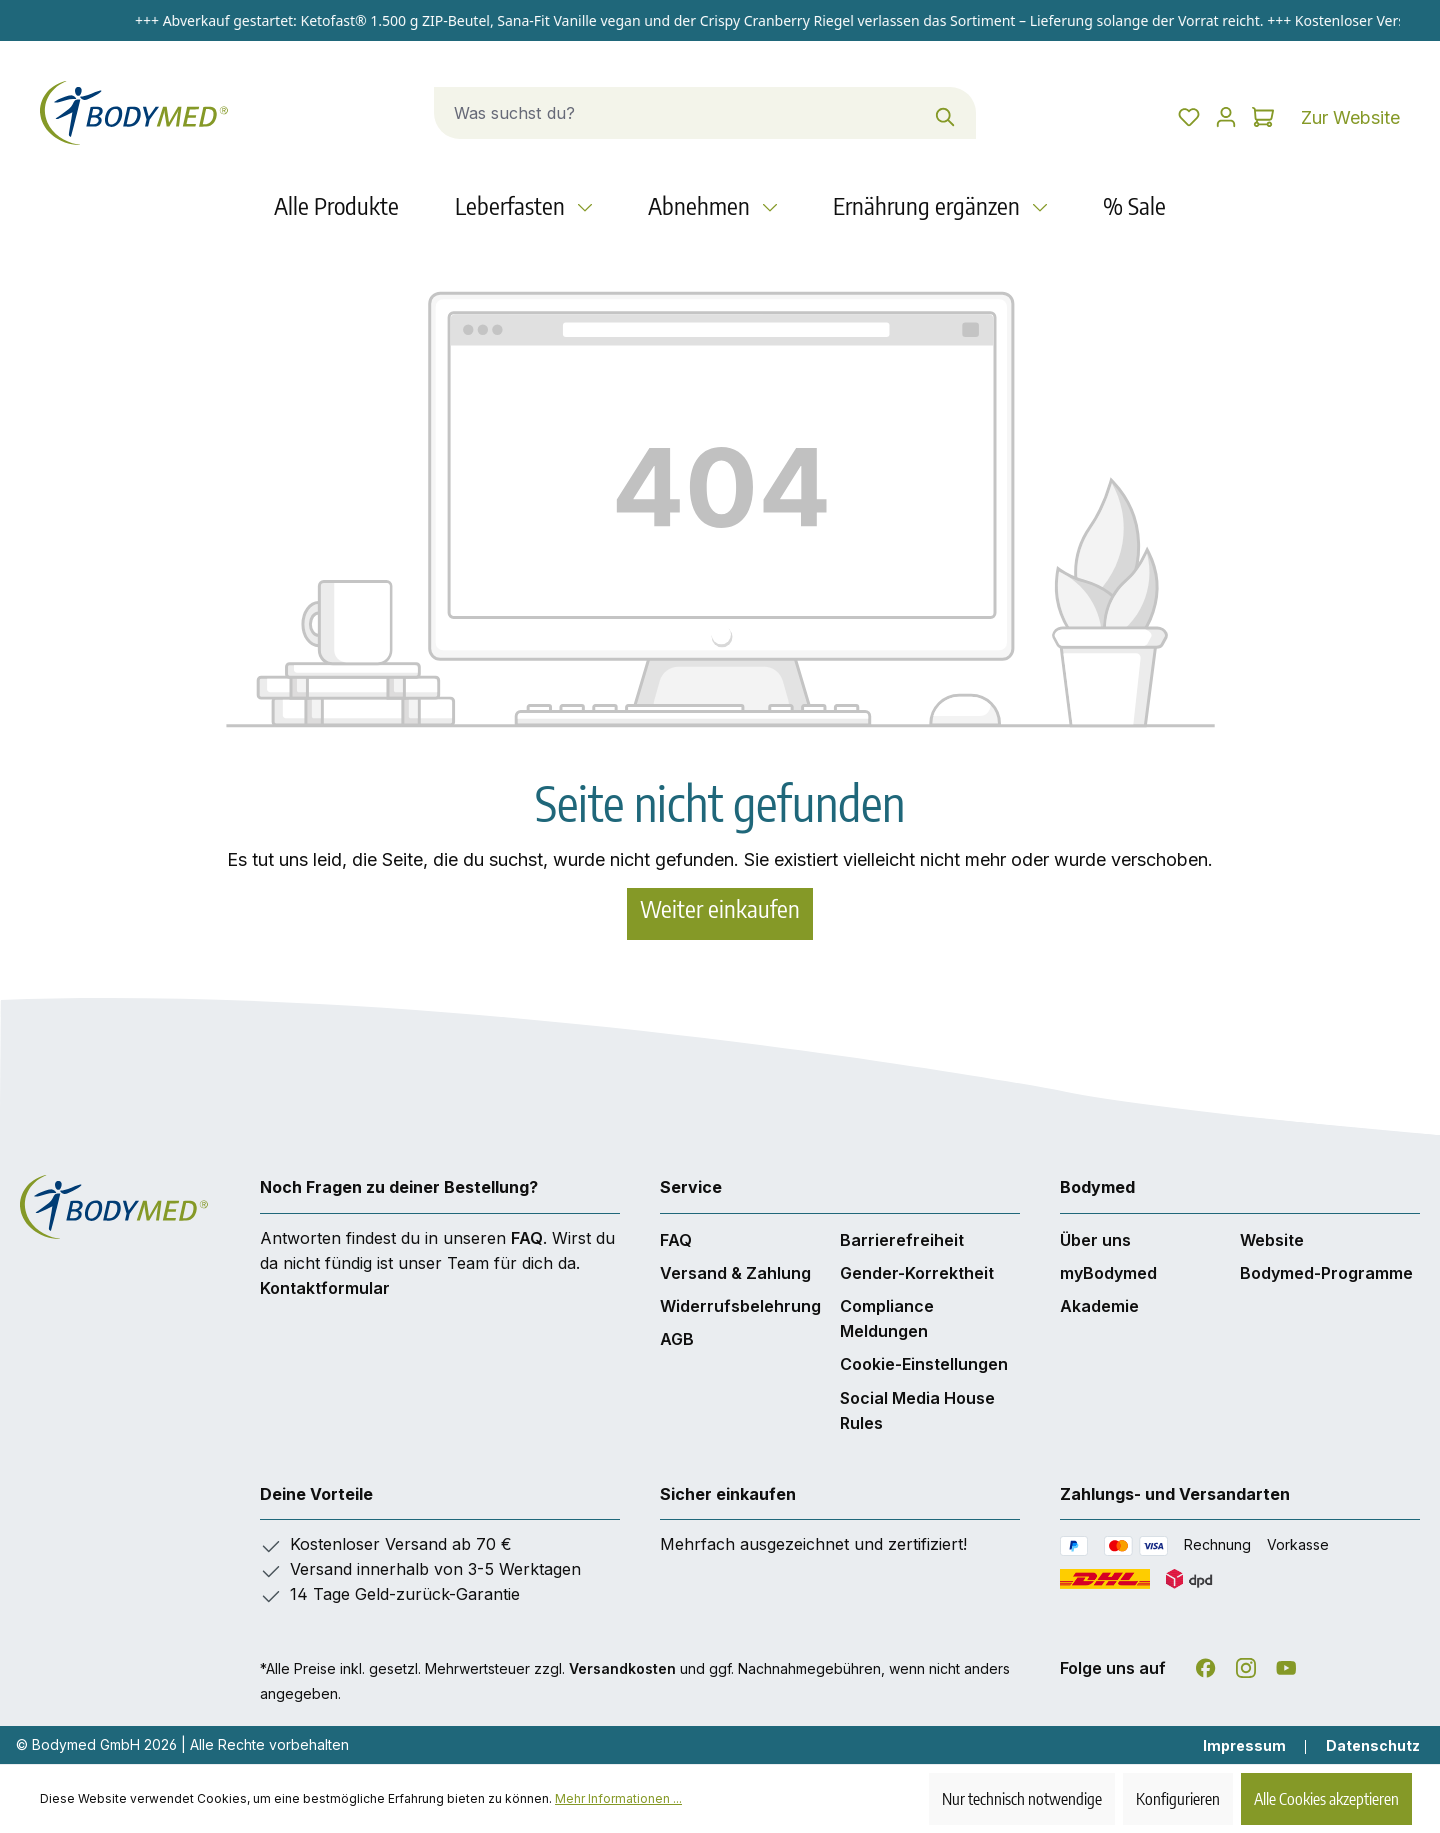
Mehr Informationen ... (618, 1798)
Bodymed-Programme (1326, 1273)
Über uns (1095, 1240)
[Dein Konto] (1185, 117)
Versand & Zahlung (735, 1273)
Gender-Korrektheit (917, 1273)
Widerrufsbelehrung (740, 1306)
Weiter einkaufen (720, 908)
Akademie (1099, 1306)
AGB (677, 1339)
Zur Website (1350, 117)
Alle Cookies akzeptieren (1326, 1799)
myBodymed (1108, 1273)
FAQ (527, 1238)
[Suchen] (906, 113)
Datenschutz (1373, 1745)
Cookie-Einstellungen (924, 1364)
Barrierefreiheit (902, 1240)
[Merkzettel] (1121, 117)
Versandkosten (622, 1668)
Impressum (1244, 1745)
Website (1272, 1240)
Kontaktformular (325, 1288)
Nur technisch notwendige (1022, 1799)
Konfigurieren (1178, 1799)
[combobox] (635, 113)
